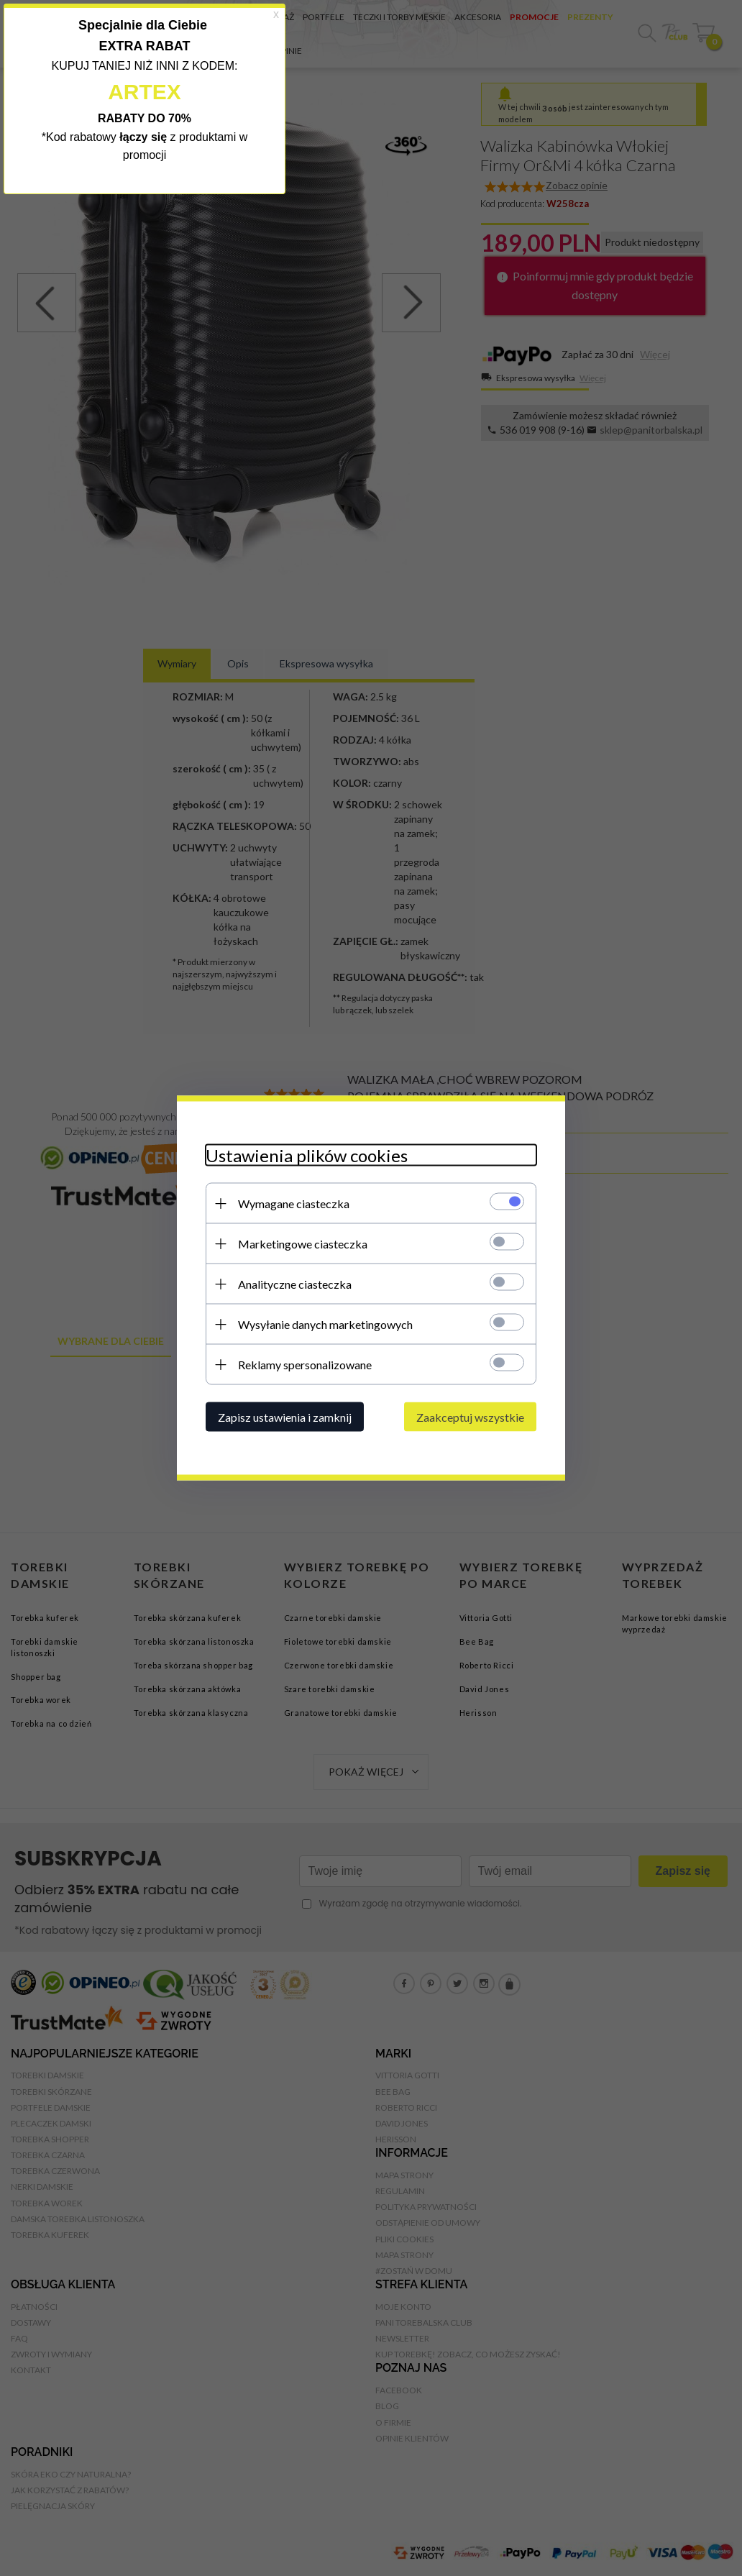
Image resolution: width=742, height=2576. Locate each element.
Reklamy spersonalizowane (305, 1364)
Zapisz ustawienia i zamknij (285, 1417)
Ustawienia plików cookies (307, 1155)
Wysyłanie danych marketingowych (325, 1324)
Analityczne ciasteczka (295, 1284)
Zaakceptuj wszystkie (470, 1417)
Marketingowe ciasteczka (302, 1244)
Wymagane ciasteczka (293, 1203)
